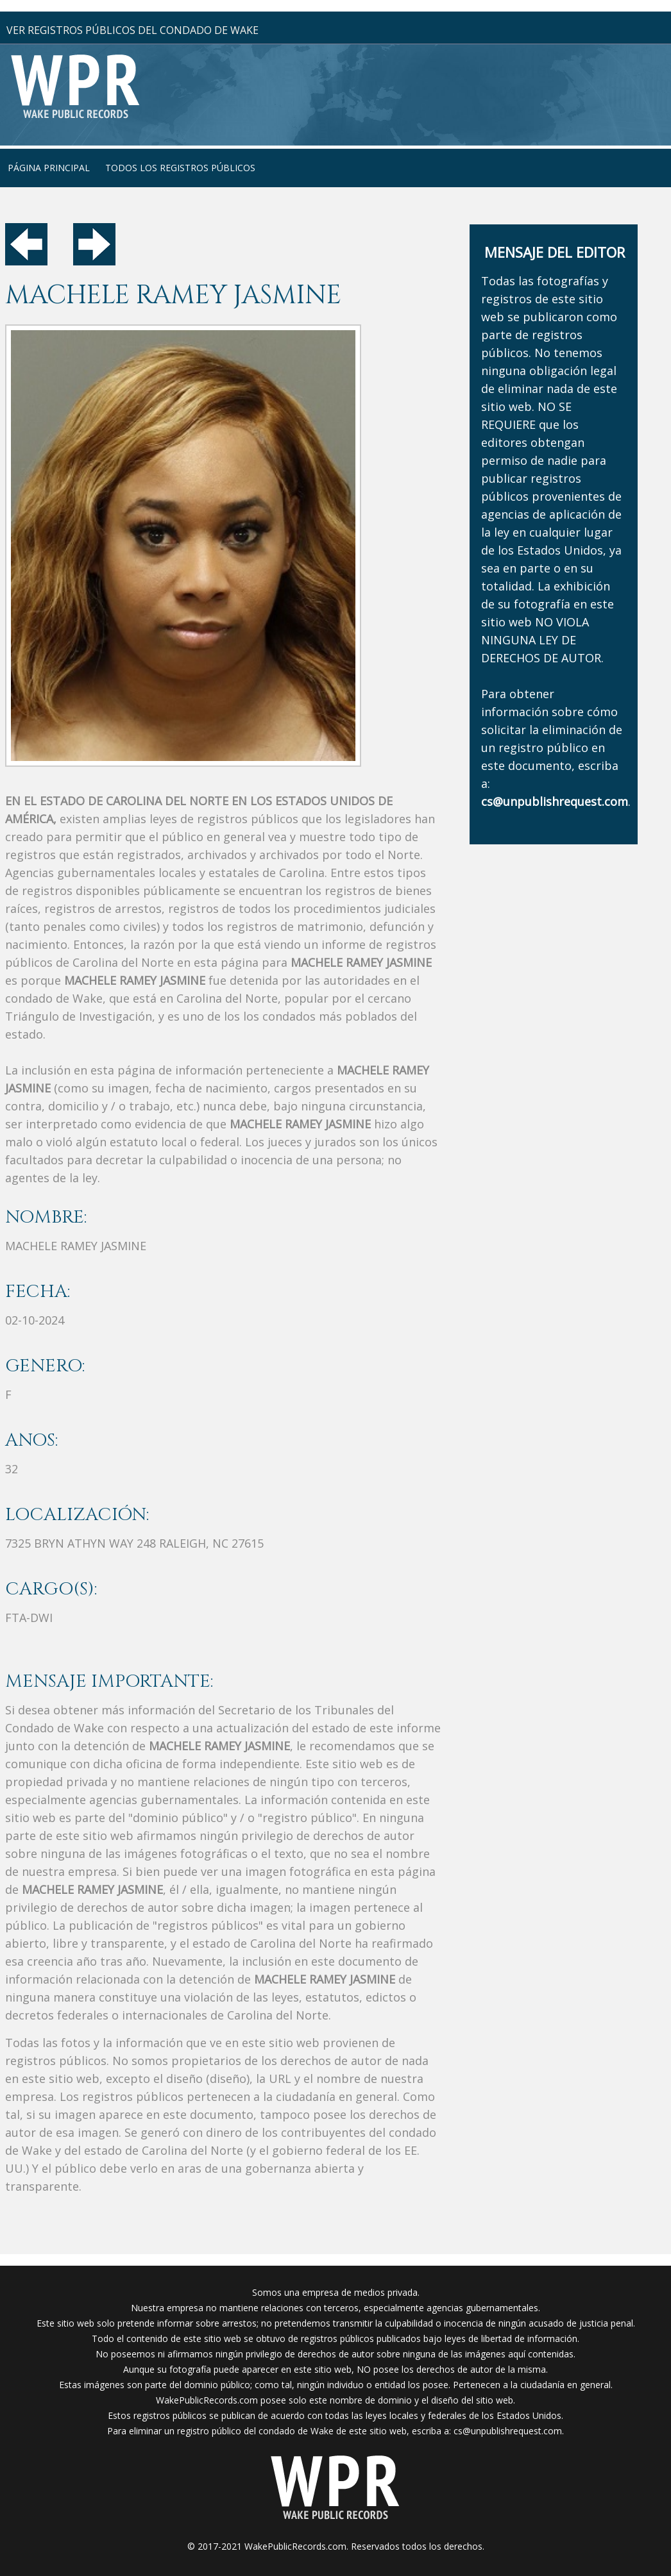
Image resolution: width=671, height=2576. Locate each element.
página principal (49, 168)
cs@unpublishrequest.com (508, 2431)
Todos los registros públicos (180, 168)
